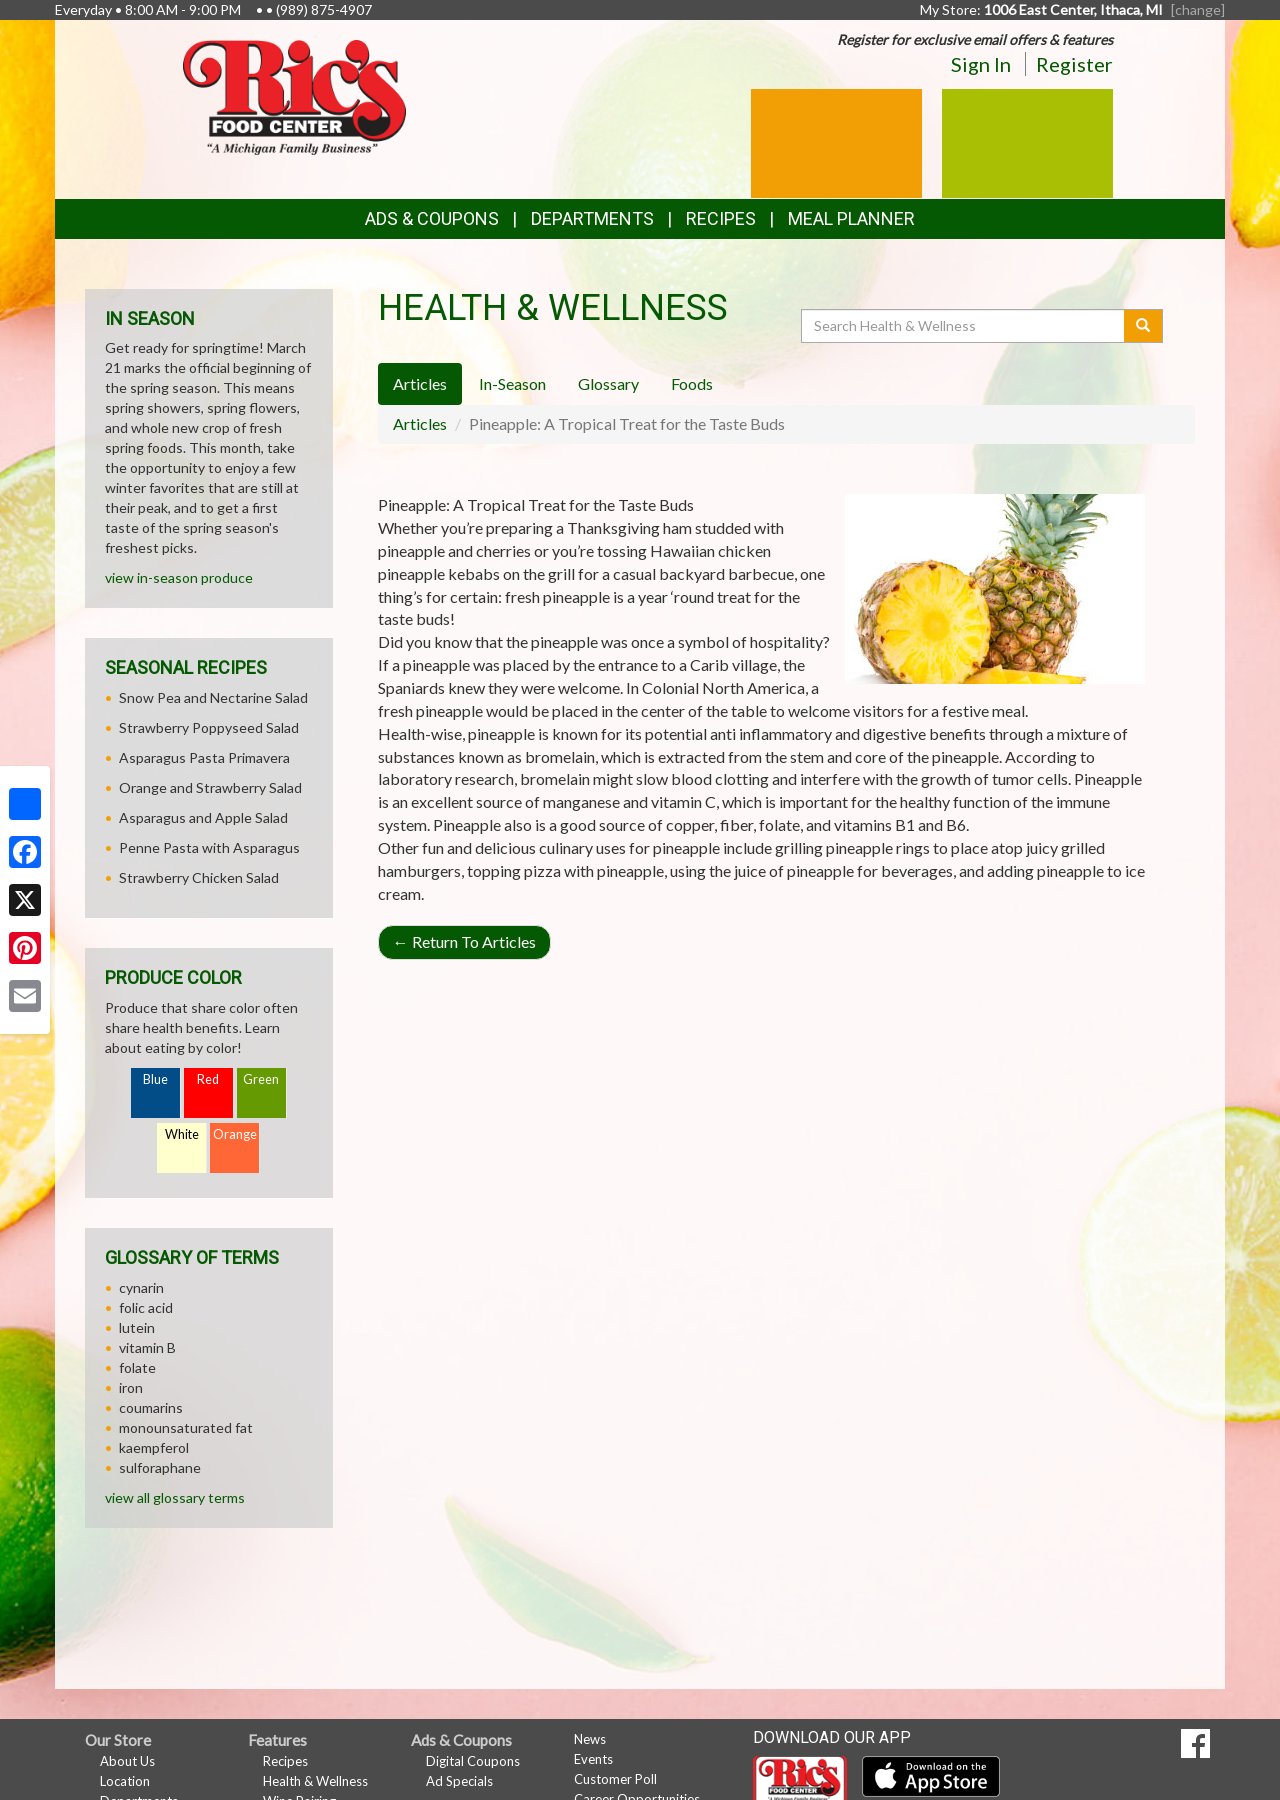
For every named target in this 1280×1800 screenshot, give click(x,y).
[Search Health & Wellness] (964, 326)
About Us (127, 1761)
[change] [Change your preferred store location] (1198, 9)
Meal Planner (851, 218)
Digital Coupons (473, 1761)
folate (137, 1367)
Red (208, 1079)
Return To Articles (464, 941)
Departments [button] (592, 218)
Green (261, 1079)
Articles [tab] (420, 383)
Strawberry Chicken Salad (199, 877)
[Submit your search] (1143, 326)
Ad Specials (459, 1781)
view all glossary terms (175, 1497)
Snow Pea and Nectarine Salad (213, 697)
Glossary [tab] (608, 383)
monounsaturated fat (186, 1427)
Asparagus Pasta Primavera (204, 757)
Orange (235, 1134)
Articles (420, 423)
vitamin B (147, 1347)
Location (125, 1781)
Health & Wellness (315, 1781)
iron (131, 1387)
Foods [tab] (692, 383)
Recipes (721, 218)
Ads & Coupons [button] (432, 218)
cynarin (141, 1287)
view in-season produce (179, 577)
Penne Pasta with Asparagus (209, 847)
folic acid (146, 1307)
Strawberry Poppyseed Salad (209, 727)
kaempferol (154, 1447)
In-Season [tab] (512, 383)
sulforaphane (160, 1467)
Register (1074, 64)
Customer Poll (615, 1779)
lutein (137, 1327)
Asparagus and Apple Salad (203, 817)
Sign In (981, 64)
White (182, 1134)
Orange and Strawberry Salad (210, 787)
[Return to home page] (294, 95)
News (590, 1739)
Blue (155, 1079)
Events (593, 1759)
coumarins (151, 1407)
